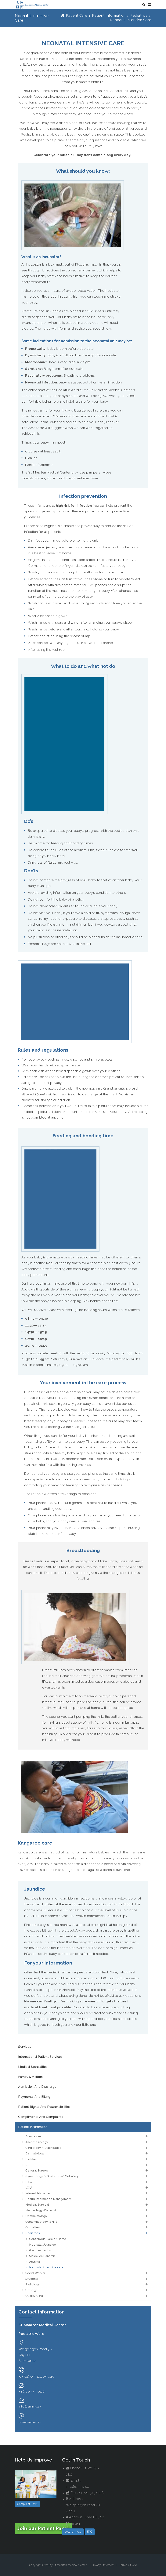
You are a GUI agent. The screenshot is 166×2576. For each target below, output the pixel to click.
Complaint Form (27, 2503)
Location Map (73, 2531)
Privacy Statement (103, 2565)
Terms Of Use (128, 2565)
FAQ (89, 2531)
